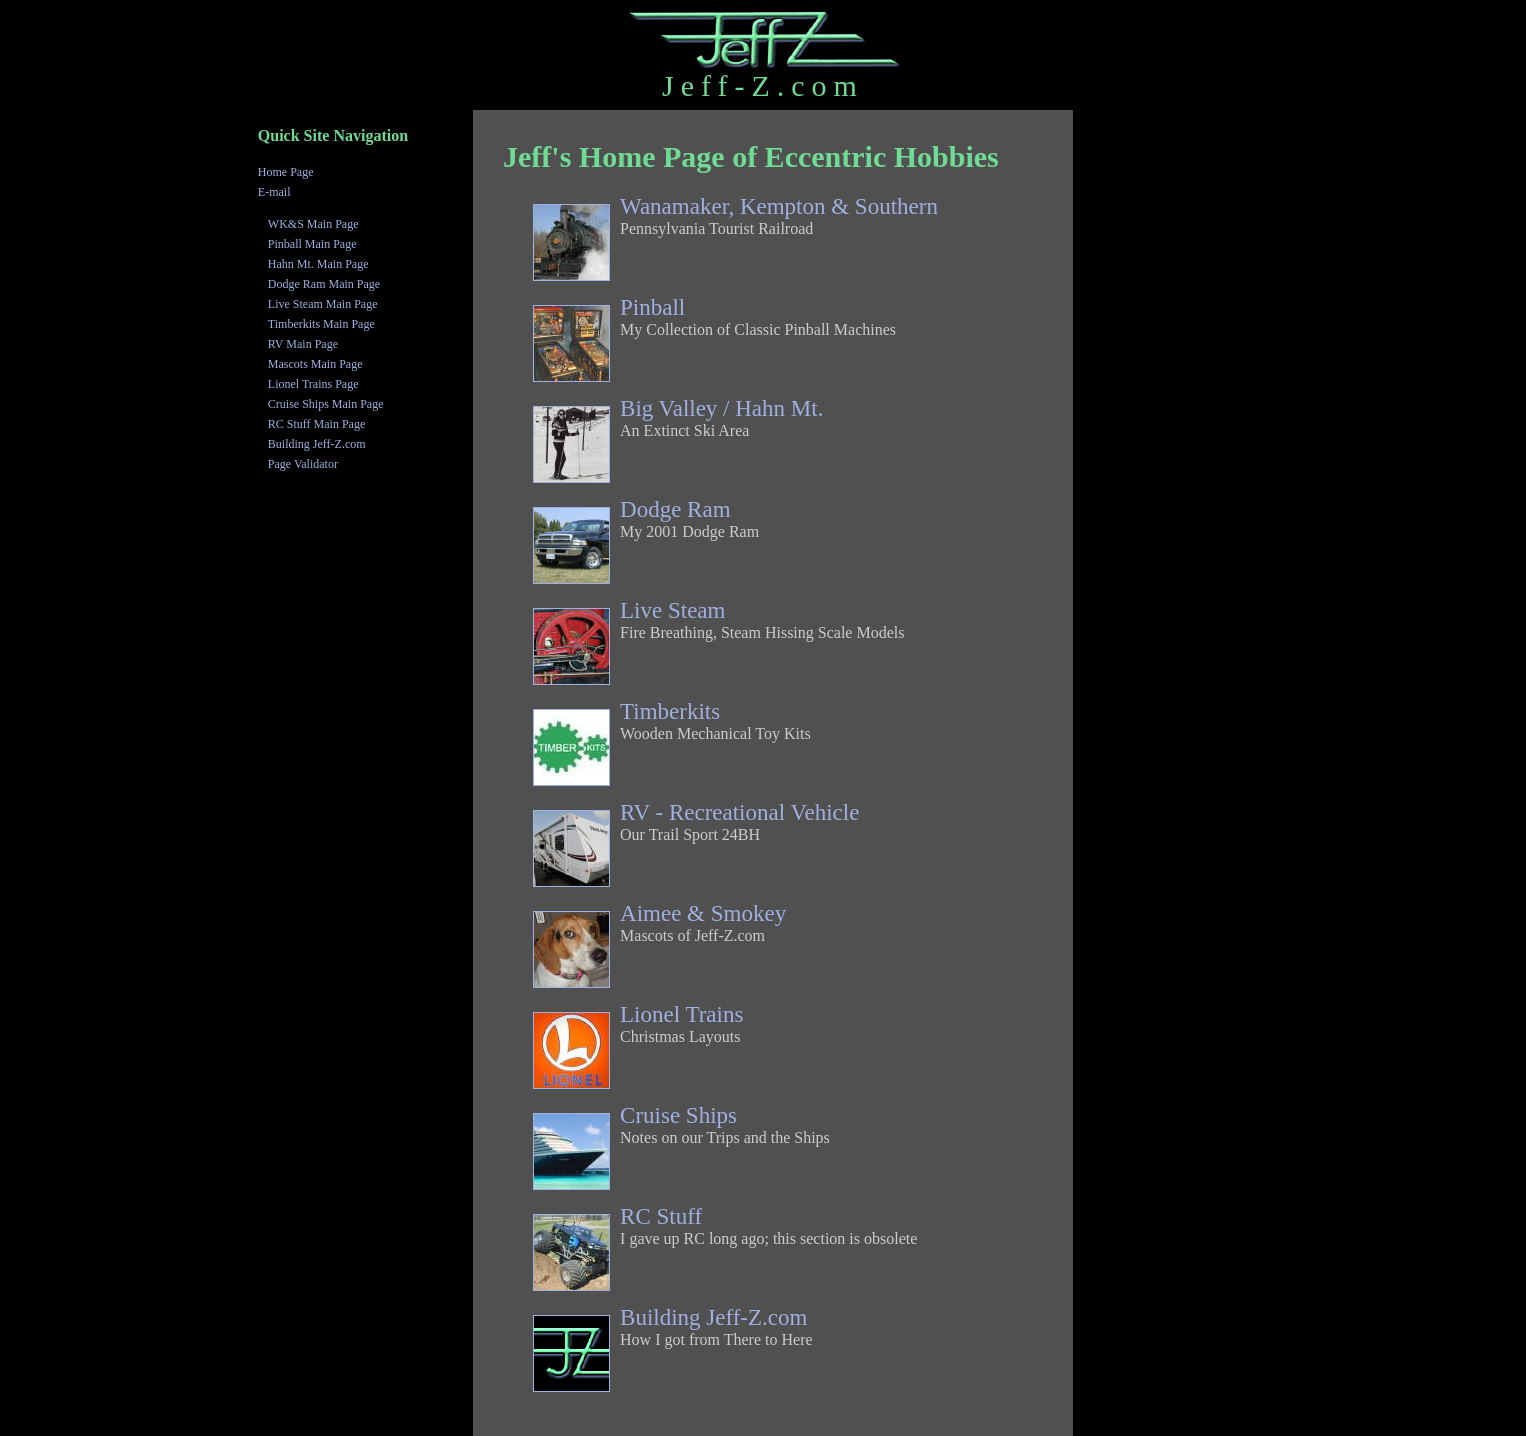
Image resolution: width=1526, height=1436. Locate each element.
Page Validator (303, 464)
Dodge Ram (675, 509)
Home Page (286, 172)
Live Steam (672, 610)
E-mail (274, 192)
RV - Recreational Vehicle (739, 812)
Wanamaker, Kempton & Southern (779, 206)
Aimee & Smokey (703, 913)
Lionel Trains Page (313, 384)
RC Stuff (661, 1216)
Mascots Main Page (315, 364)
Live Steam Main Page (323, 304)
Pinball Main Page (312, 244)
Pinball (652, 307)
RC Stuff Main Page (316, 424)
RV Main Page (303, 344)
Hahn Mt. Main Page (318, 264)
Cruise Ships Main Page (326, 404)
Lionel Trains (681, 1014)
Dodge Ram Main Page (324, 284)
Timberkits (670, 711)
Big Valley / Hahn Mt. (721, 408)
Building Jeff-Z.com (713, 1317)
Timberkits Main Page (321, 324)
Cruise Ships (678, 1115)
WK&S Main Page (313, 224)
